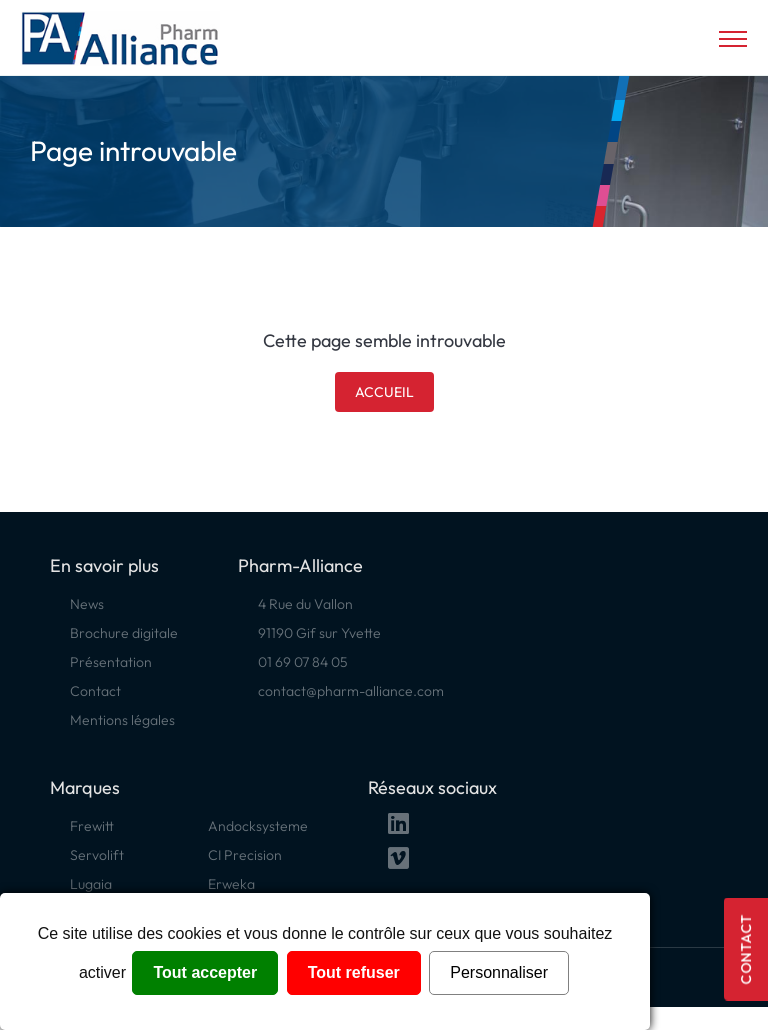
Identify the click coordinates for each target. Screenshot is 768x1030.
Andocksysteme (258, 826)
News (87, 604)
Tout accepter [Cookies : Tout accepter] (205, 972)
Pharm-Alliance (300, 565)
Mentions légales (122, 720)
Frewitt (92, 826)
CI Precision (245, 855)
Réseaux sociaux (432, 787)
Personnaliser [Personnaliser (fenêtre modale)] (499, 972)
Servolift (97, 855)
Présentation (111, 662)
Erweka (231, 884)
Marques (85, 787)
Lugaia (91, 884)
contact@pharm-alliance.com (351, 691)
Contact (746, 949)
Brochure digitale (124, 633)
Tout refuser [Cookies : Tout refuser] (354, 972)
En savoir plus (104, 565)
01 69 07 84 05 (303, 662)
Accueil (384, 392)
